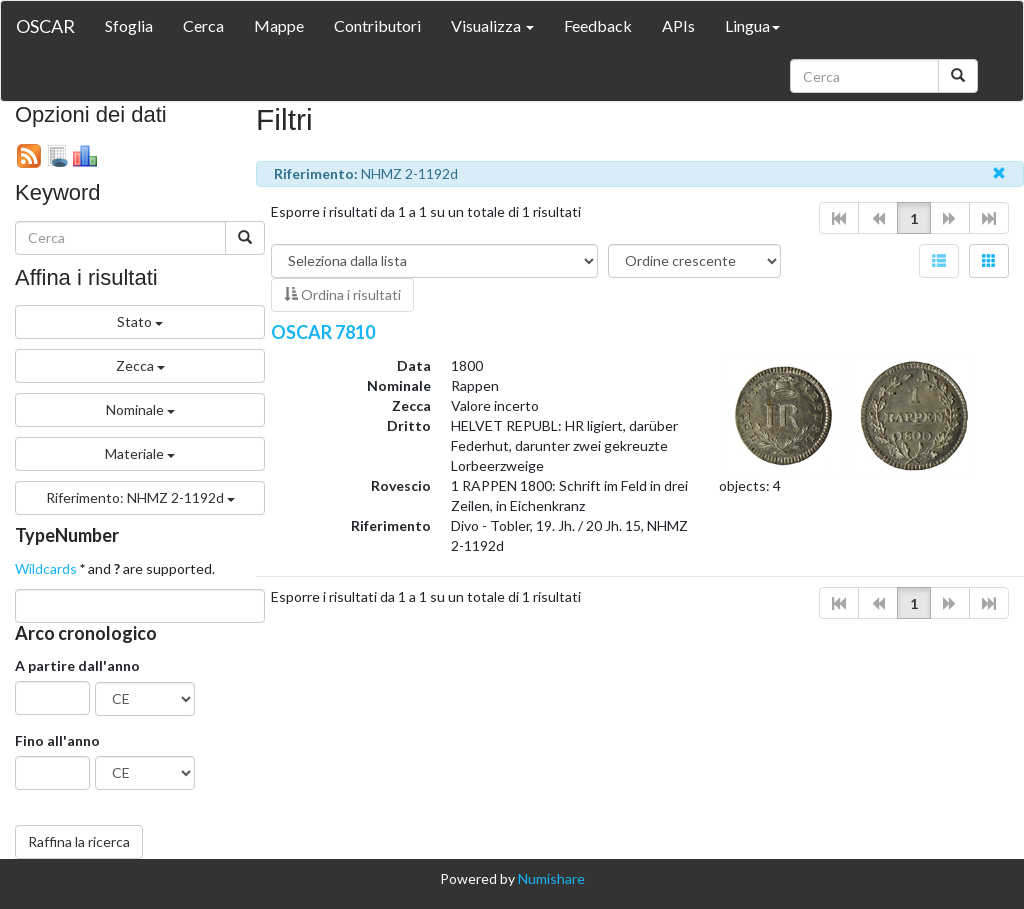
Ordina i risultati (342, 294)
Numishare (551, 878)
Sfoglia (129, 25)
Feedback (598, 25)
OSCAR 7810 (323, 332)
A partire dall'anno (77, 665)
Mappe (279, 25)
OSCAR (45, 26)
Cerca (203, 25)
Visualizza (492, 25)
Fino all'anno (57, 740)
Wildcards (46, 568)
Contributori (377, 25)
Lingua (752, 25)
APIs (678, 25)
